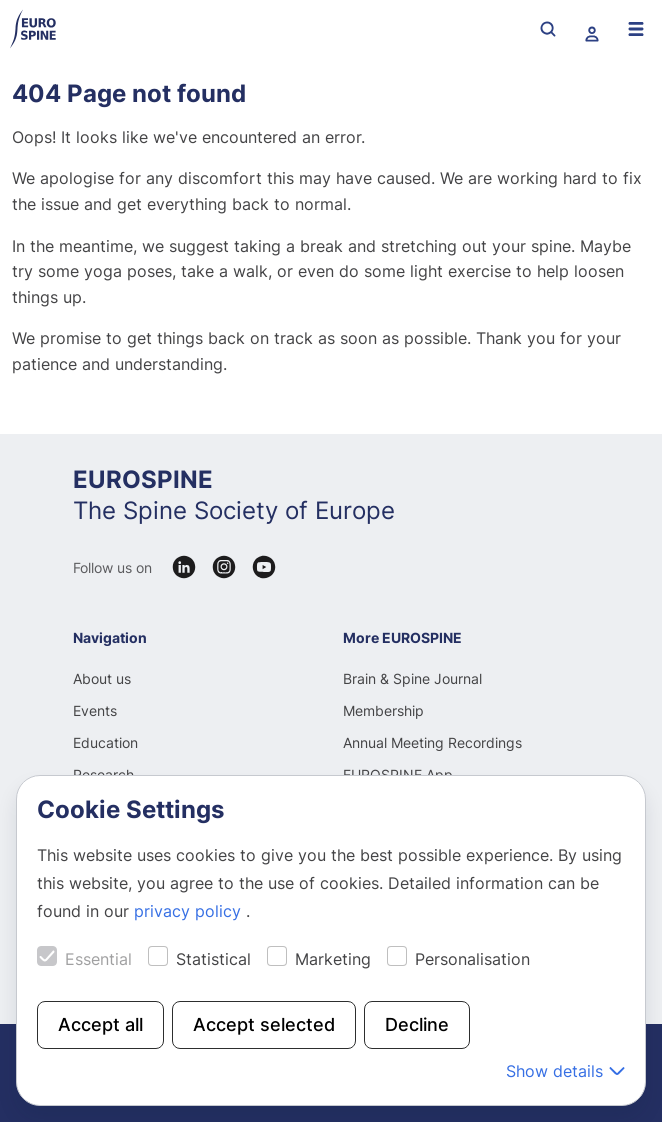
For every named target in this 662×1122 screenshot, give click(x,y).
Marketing (333, 959)
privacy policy (190, 911)
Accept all (100, 1024)
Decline (417, 1024)
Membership (383, 710)
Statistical (213, 959)
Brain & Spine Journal (412, 678)
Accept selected (264, 1024)
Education (105, 742)
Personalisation (472, 959)
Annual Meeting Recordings (432, 742)
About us (102, 678)
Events (95, 710)
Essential (98, 959)
